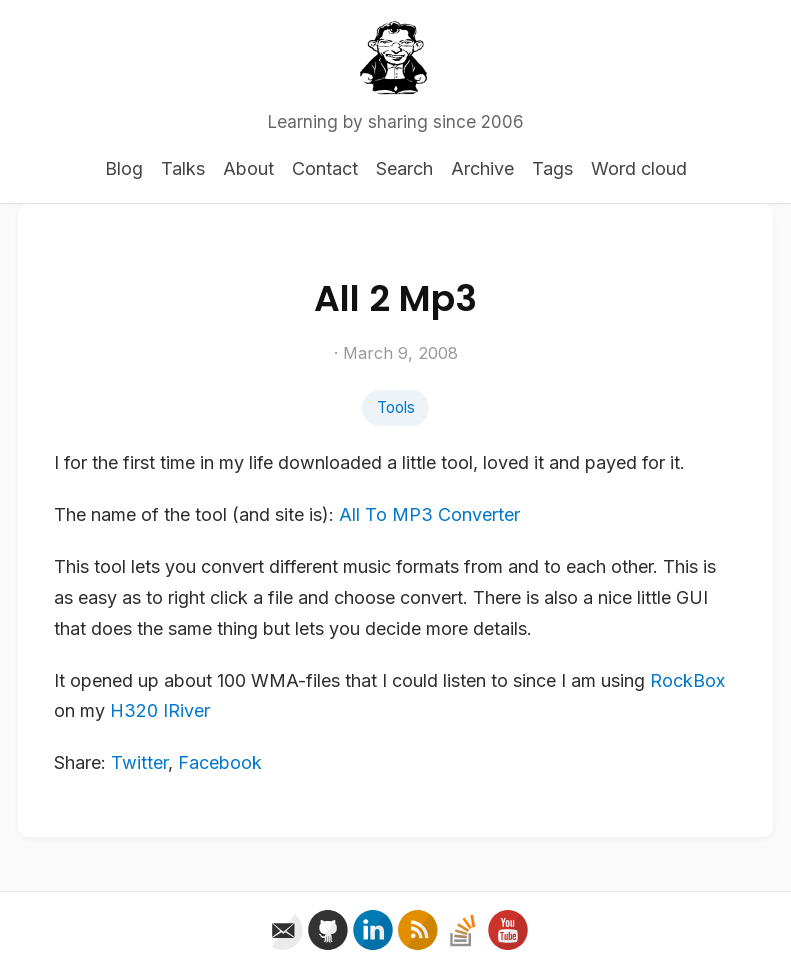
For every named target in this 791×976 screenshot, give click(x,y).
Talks (183, 168)
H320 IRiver (160, 710)
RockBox (687, 680)
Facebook (220, 762)
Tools (396, 407)
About (248, 168)
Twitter (139, 762)
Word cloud (639, 168)
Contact (325, 168)
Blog (124, 168)
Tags (552, 168)
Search (404, 168)
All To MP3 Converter (429, 514)
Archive (482, 168)
